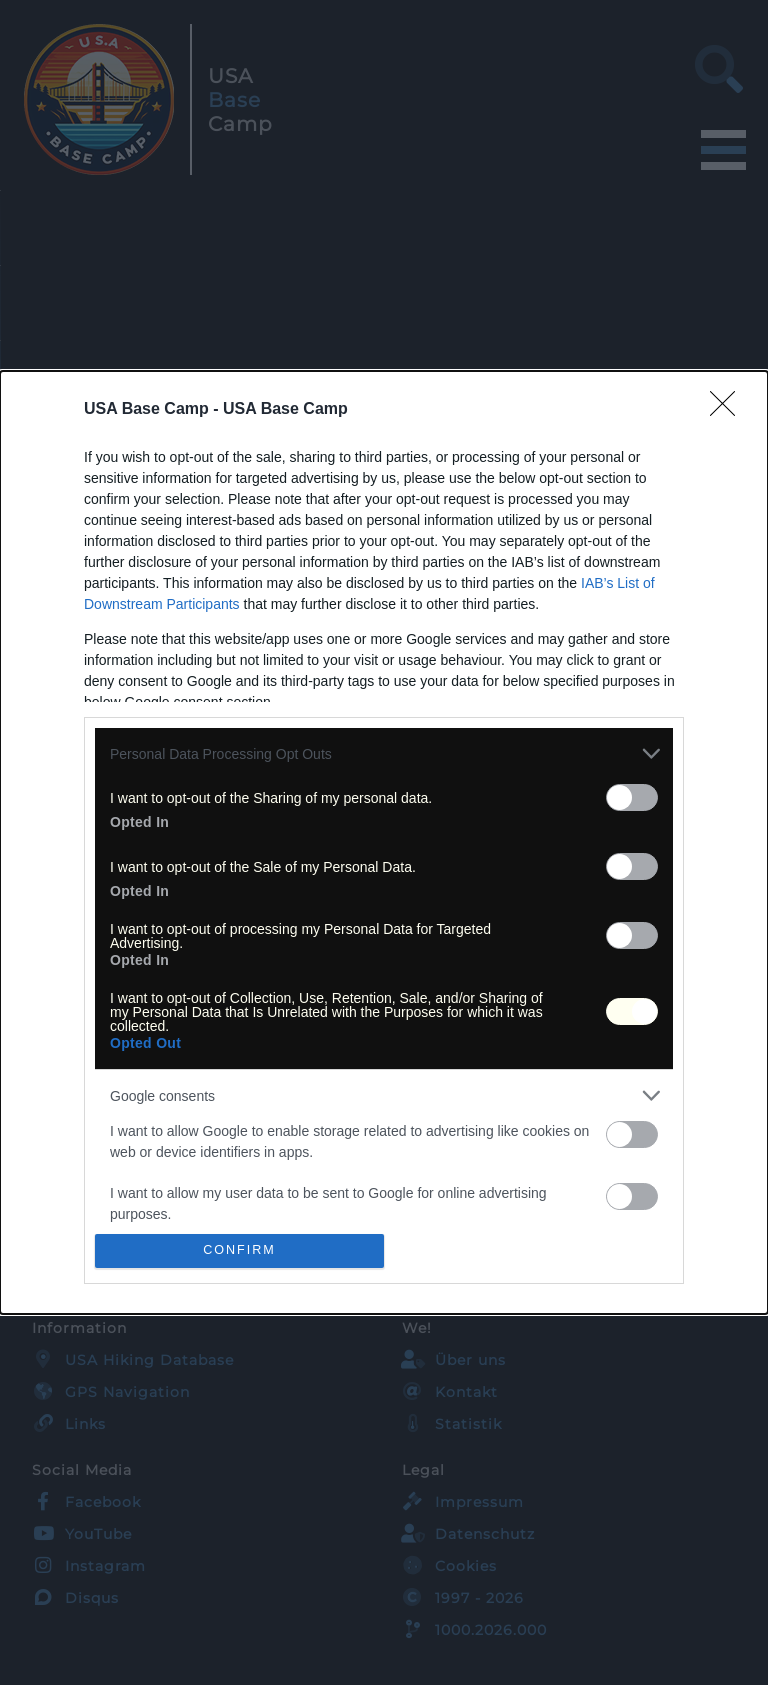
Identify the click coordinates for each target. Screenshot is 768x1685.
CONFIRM (239, 1250)
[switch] (632, 797)
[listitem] (384, 753)
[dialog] (384, 842)
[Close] (729, 410)
